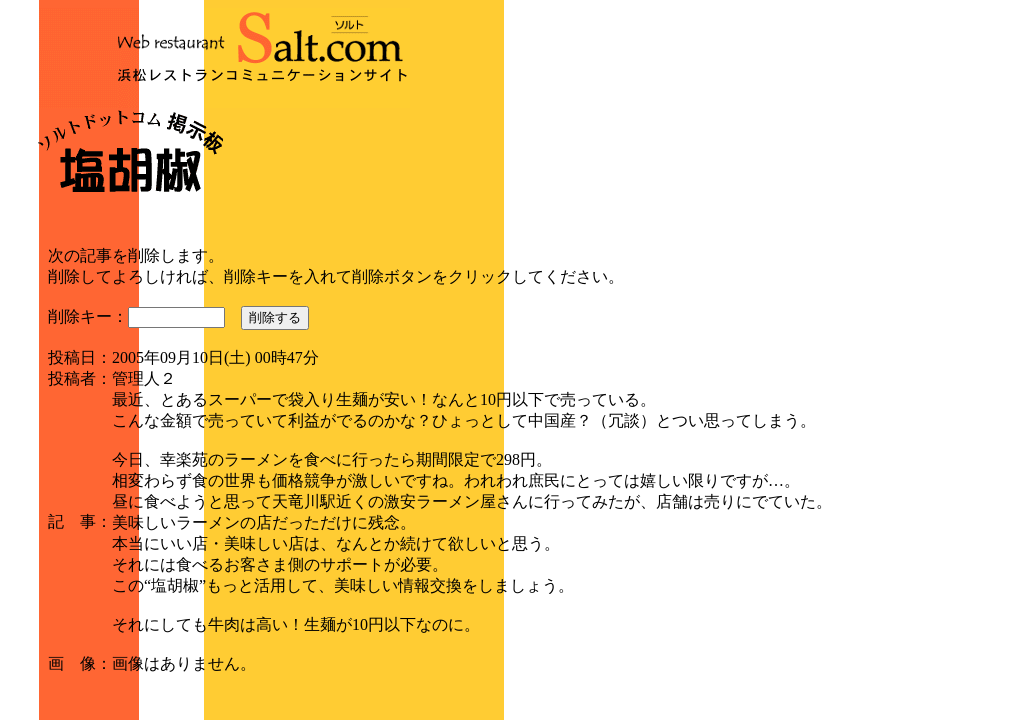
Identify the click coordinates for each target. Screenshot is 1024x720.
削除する (275, 317)
